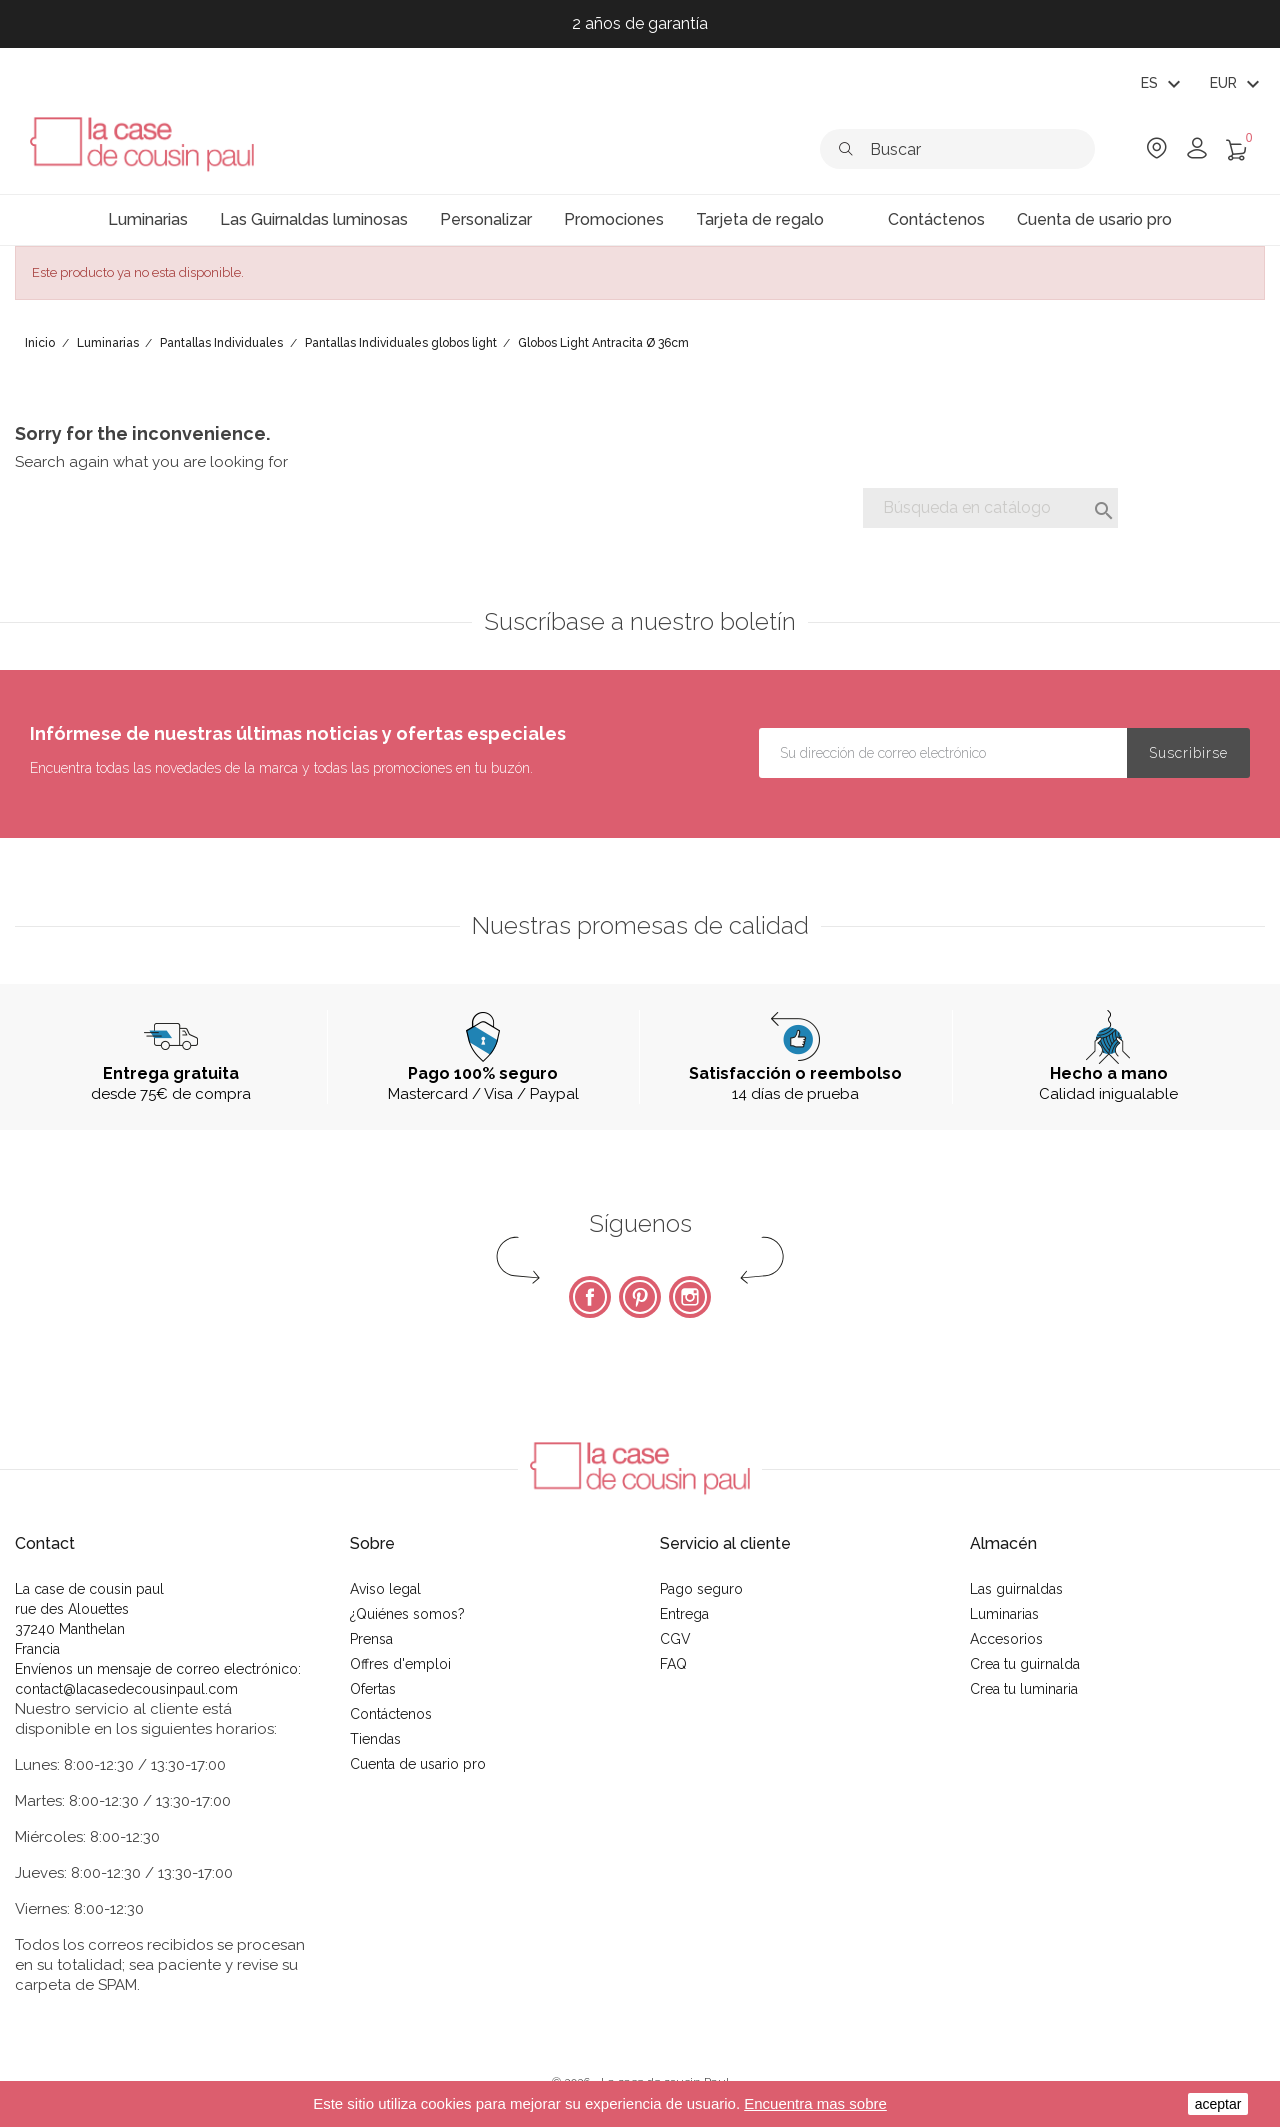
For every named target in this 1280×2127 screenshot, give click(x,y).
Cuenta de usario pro (418, 1764)
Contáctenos (391, 1714)
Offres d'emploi (400, 1664)
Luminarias (1004, 1614)
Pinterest (640, 1297)
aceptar (1218, 2104)
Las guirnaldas (1016, 1589)
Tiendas (375, 1739)
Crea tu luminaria (1024, 1689)
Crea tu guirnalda (1025, 1664)
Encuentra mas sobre (815, 2103)
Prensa (371, 1639)
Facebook (590, 1297)
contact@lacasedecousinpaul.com (126, 1689)
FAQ (673, 1664)
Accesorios (1006, 1639)
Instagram (690, 1297)
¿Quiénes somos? (407, 1614)
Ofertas (373, 1689)
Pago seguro (701, 1589)
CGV (675, 1639)
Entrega (684, 1614)
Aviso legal (385, 1589)
